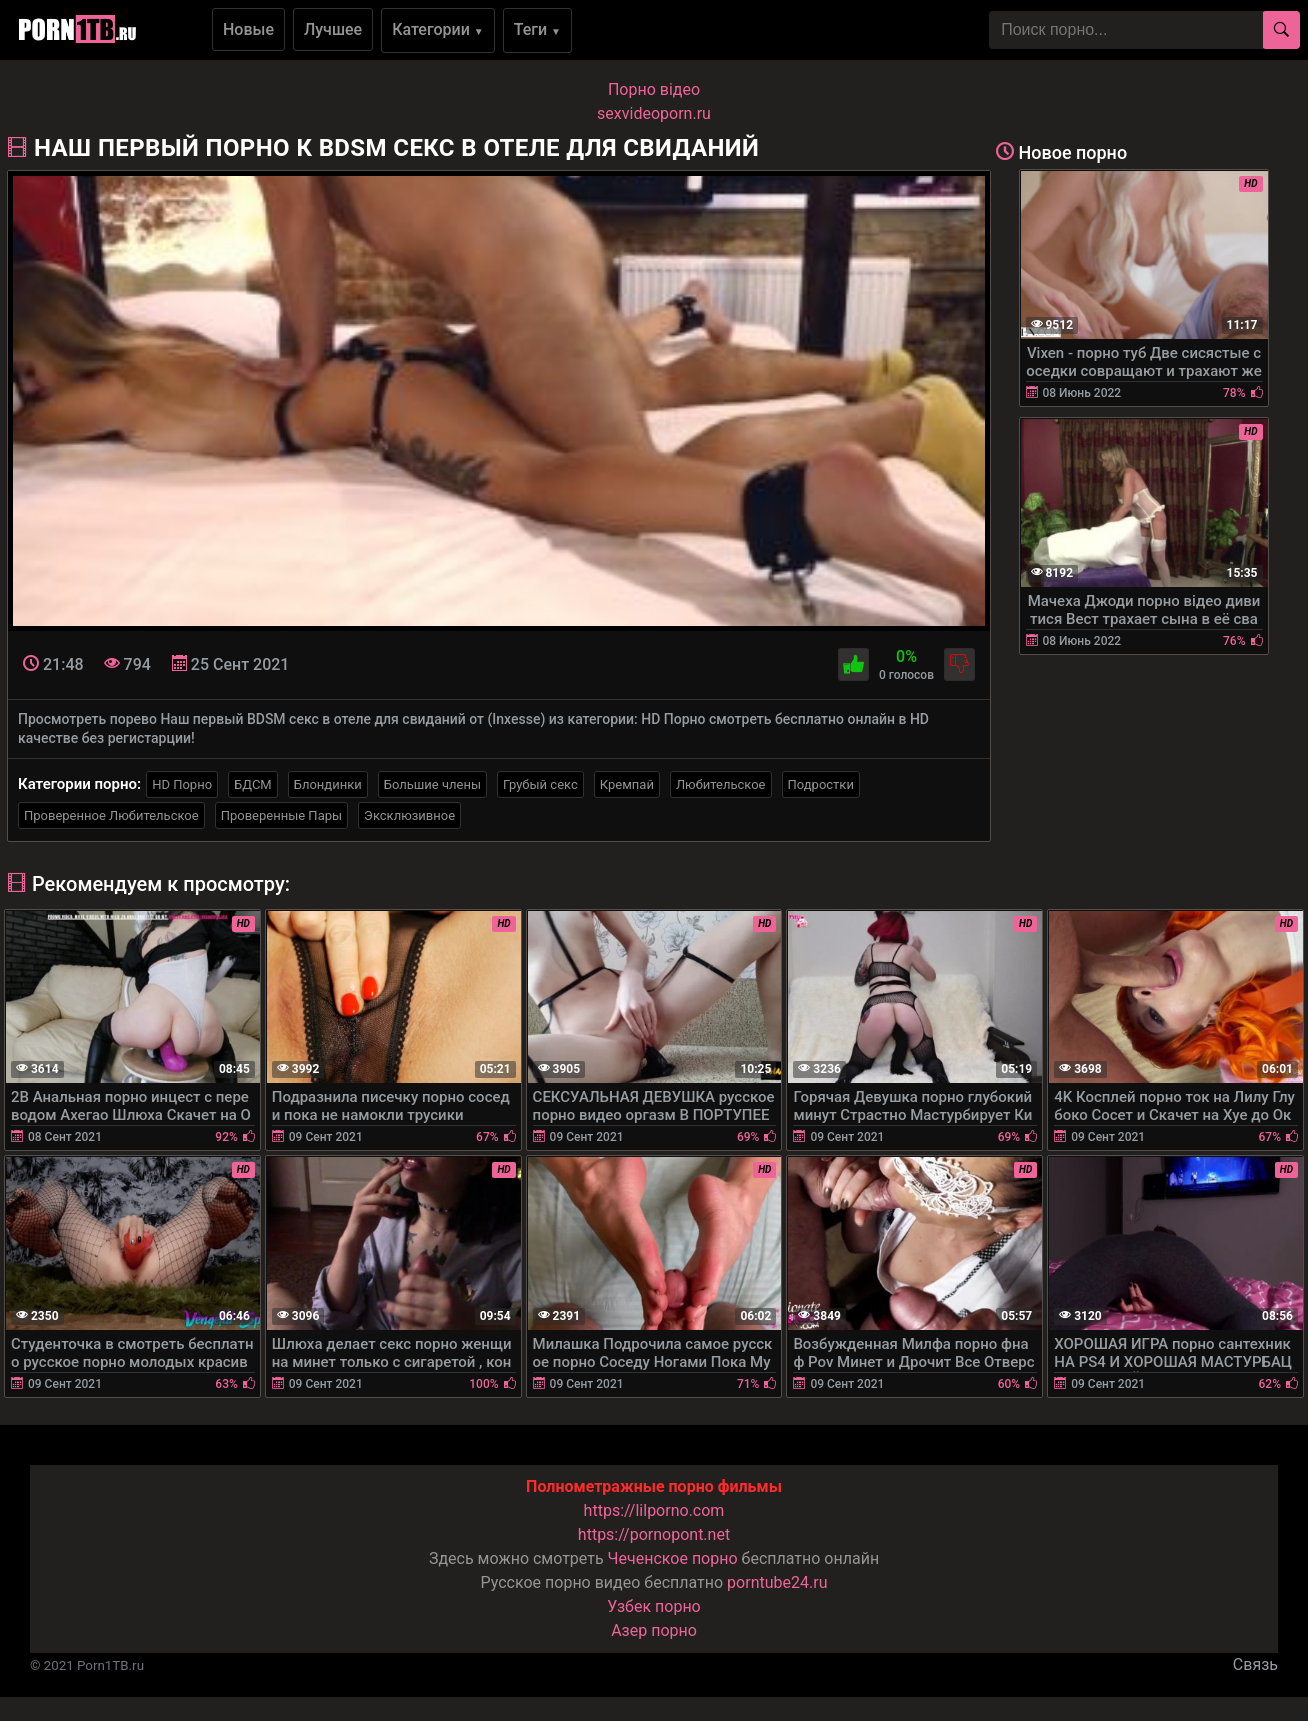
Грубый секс (540, 784)
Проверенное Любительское (111, 815)
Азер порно (654, 1630)
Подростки (821, 784)
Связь (1255, 1664)
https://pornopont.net (654, 1534)
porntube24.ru (777, 1582)
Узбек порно (654, 1606)
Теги (537, 29)
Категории (438, 29)
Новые (248, 29)
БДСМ (253, 784)
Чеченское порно (673, 1558)
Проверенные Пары (281, 815)
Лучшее (333, 29)
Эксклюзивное (409, 815)
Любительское (721, 784)
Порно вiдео (654, 89)
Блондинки (328, 784)
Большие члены (432, 784)
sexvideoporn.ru (654, 113)
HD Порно (182, 784)
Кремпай (627, 784)
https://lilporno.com (654, 1510)
